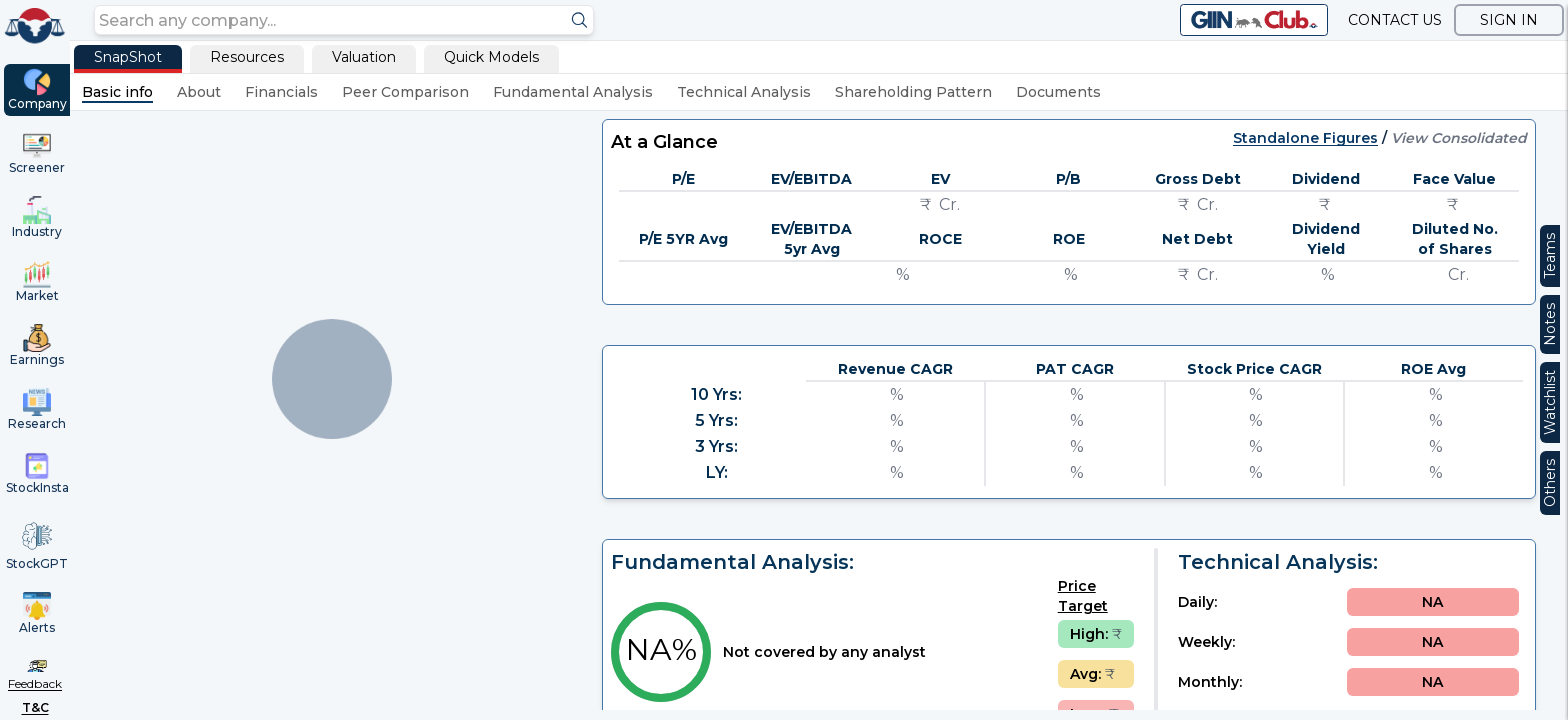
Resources (247, 57)
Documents (1058, 92)
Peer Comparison (405, 92)
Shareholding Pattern (913, 92)
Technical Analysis (744, 92)
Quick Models (491, 57)
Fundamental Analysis (573, 92)
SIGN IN (1509, 20)
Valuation (364, 57)
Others (1550, 483)
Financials (281, 92)
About (199, 92)
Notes (1550, 324)
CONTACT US (1395, 20)
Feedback (35, 683)
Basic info (117, 92)
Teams (1550, 256)
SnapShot (128, 57)
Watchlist (1550, 402)
